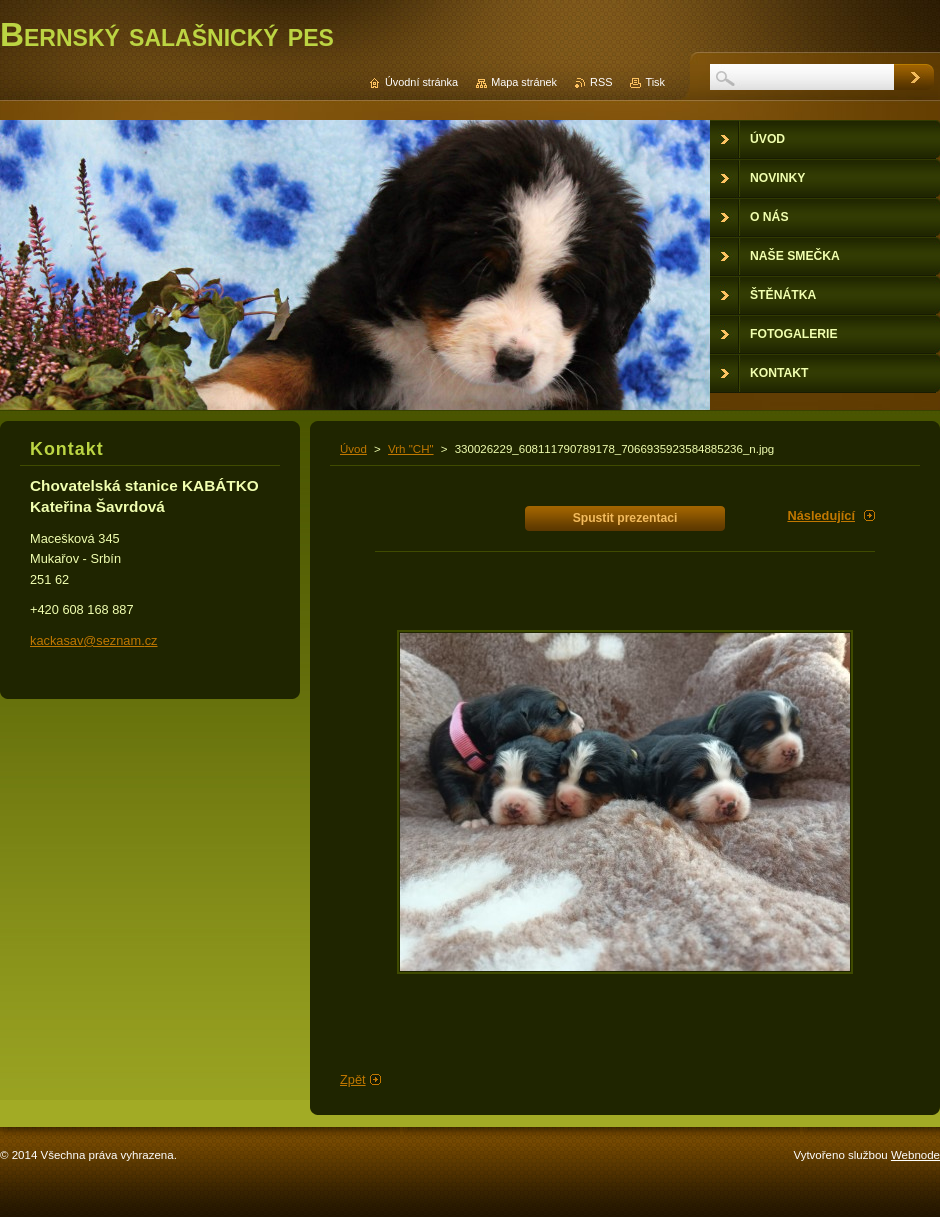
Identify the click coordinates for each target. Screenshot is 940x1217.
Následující (821, 515)
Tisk (655, 82)
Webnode (915, 1155)
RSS (601, 82)
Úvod (353, 449)
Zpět (353, 1079)
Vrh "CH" (411, 449)
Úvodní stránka (421, 82)
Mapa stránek (524, 82)
